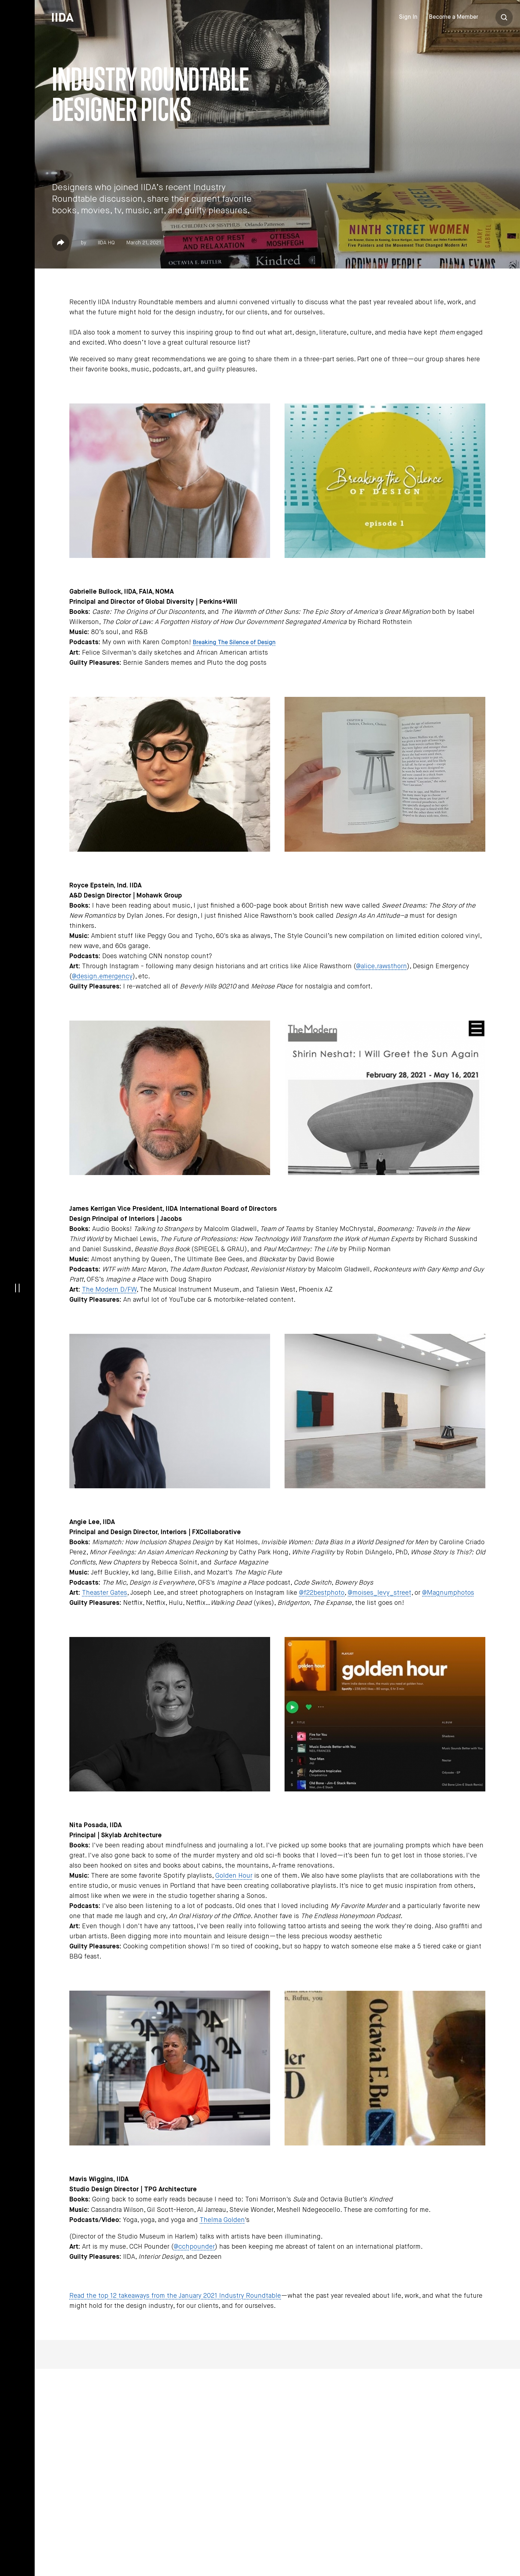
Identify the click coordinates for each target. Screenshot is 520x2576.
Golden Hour (233, 1876)
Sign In (408, 17)
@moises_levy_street (379, 1593)
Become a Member (453, 17)
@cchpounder (194, 2247)
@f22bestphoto (321, 1593)
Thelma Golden (222, 2220)
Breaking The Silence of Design (234, 643)
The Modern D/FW (109, 1290)
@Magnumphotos (448, 1593)
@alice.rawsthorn (381, 966)
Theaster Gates (104, 1593)
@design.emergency (102, 976)
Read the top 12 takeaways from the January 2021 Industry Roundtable (175, 2296)
